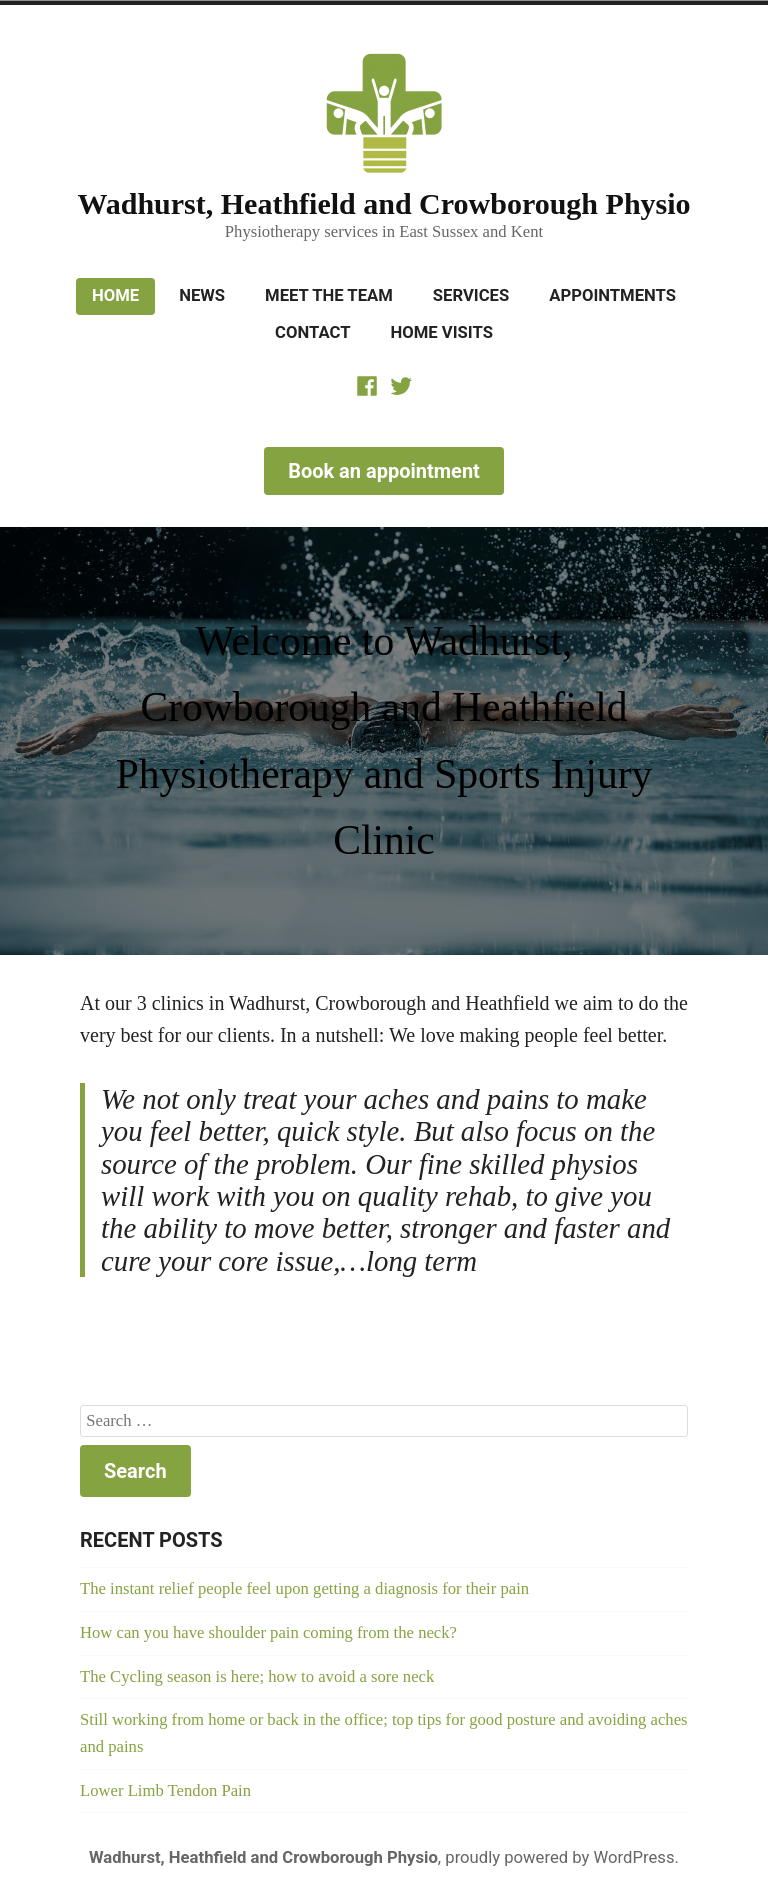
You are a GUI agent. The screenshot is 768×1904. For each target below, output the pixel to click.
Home (115, 295)
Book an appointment (384, 471)
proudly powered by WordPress (559, 1857)
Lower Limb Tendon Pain (165, 1790)
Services (471, 295)
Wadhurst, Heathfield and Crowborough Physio (383, 203)
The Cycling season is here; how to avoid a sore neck (257, 1676)
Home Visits (441, 332)
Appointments (612, 295)
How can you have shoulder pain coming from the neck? (268, 1632)
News (202, 295)
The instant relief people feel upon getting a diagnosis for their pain (304, 1588)
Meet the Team (329, 295)
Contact (312, 332)
